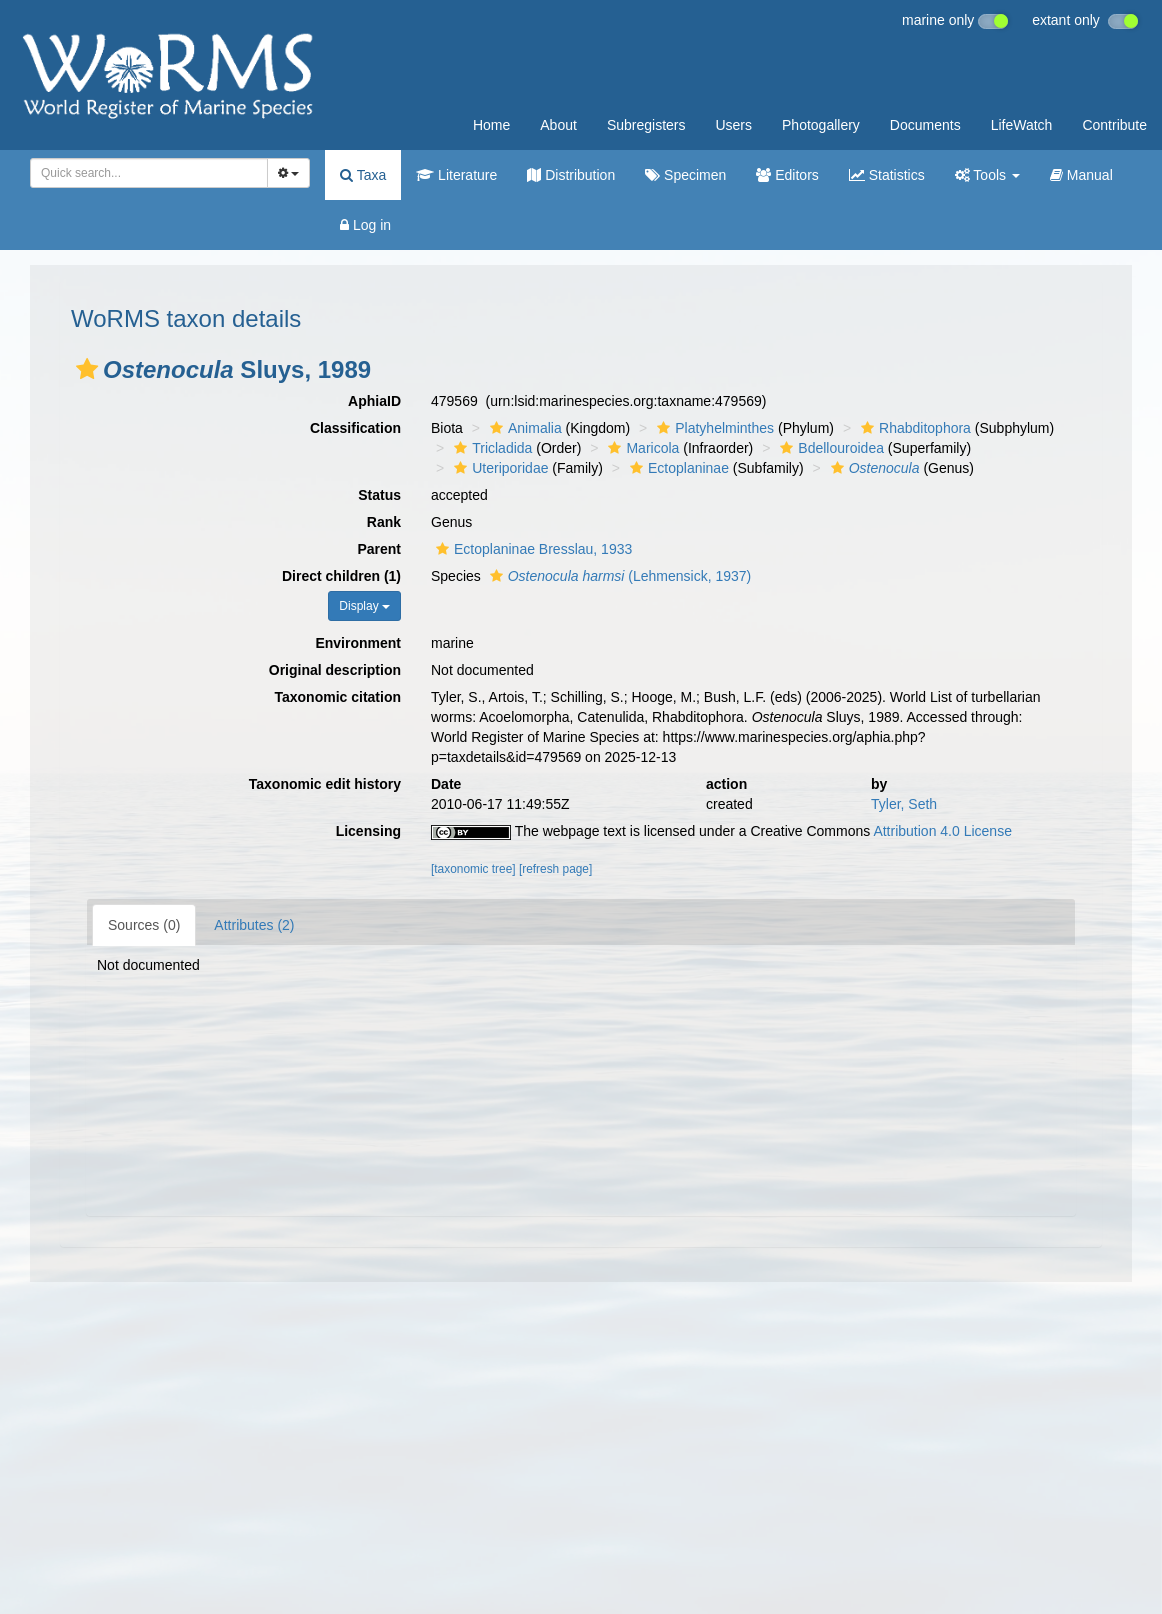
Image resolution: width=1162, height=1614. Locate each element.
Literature (456, 175)
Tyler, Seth (904, 804)
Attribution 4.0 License (942, 831)
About (558, 125)
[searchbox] (145, 173)
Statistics (887, 175)
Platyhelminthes (713, 428)
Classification (355, 428)
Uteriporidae (498, 468)
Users (733, 125)
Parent (379, 549)
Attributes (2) (254, 925)
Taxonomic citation (337, 697)
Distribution (571, 175)
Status (379, 495)
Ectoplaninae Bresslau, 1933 (531, 549)
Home (491, 125)
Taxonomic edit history (325, 784)
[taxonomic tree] (473, 869)
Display (364, 606)
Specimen (685, 175)
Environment (358, 643)
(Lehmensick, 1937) (618, 576)
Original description (335, 670)
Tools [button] (987, 175)
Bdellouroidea (829, 448)
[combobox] (149, 173)
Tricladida (490, 448)
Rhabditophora (913, 428)
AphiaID (374, 401)
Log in (365, 225)
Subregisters (646, 125)
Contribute (1114, 125)
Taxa (363, 175)
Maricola (641, 448)
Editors (787, 175)
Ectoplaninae (677, 468)
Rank (384, 522)
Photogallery (821, 125)
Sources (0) (144, 925)
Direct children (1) (341, 576)
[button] (87, 369)
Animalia (523, 428)
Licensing (368, 831)
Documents (925, 125)
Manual (1081, 175)
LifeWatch (1022, 125)
